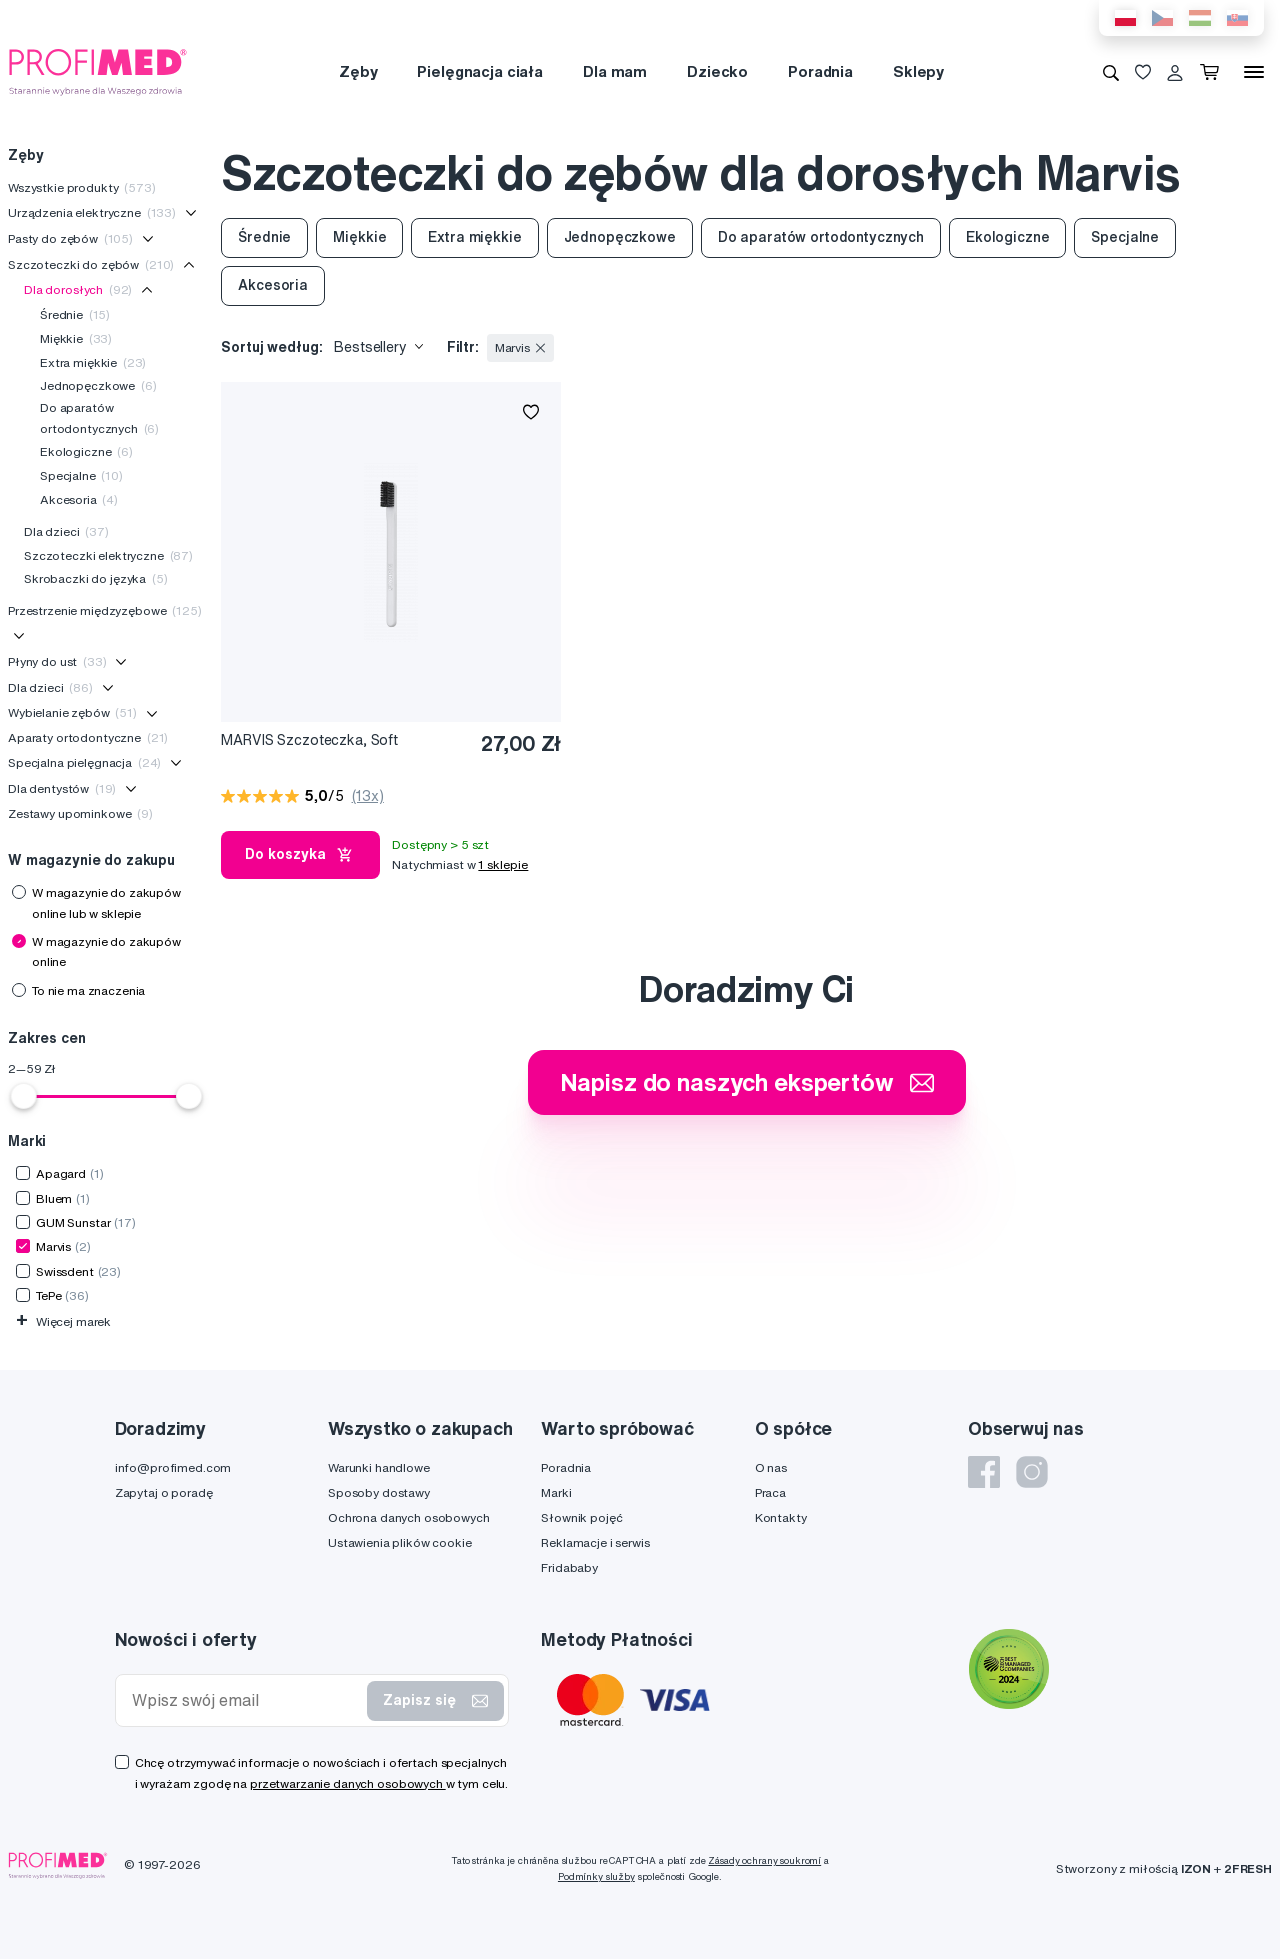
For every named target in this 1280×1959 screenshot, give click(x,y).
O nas (771, 1467)
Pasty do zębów (70, 238)
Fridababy (569, 1567)
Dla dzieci (66, 531)
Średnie (75, 314)
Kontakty (781, 1517)
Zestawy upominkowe (80, 813)
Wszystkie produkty (82, 187)
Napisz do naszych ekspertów (747, 1082)
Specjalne (81, 475)
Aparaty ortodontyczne (88, 737)
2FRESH (1248, 1868)
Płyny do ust (57, 661)
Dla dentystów (62, 788)
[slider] (24, 1096)
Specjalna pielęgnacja (84, 762)
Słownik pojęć (581, 1517)
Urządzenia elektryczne (92, 212)
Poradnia (820, 71)
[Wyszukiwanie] (1111, 72)
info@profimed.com (173, 1467)
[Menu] (1254, 72)
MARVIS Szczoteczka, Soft (309, 740)
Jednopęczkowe (98, 385)
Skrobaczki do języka (96, 578)
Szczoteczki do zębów (91, 264)
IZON (1196, 1868)
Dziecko (717, 71)
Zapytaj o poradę (164, 1492)
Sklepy (918, 71)
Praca (770, 1492)
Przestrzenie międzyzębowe (105, 610)
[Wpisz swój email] (246, 1700)
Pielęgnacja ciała (480, 71)
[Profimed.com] (98, 71)
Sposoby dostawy (379, 1492)
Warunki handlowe (379, 1467)
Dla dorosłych (78, 289)
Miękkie (76, 338)
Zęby (358, 71)
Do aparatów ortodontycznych (99, 417)
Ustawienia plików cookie (400, 1542)
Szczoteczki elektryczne (108, 555)
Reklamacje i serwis (595, 1542)
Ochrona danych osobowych (409, 1517)
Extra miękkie (93, 362)
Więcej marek (63, 1321)
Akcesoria (79, 499)
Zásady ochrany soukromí (764, 1860)
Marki (556, 1492)
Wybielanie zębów (72, 712)
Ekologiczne (86, 451)
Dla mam (615, 71)
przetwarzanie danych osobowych (348, 1783)
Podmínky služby (596, 1876)
